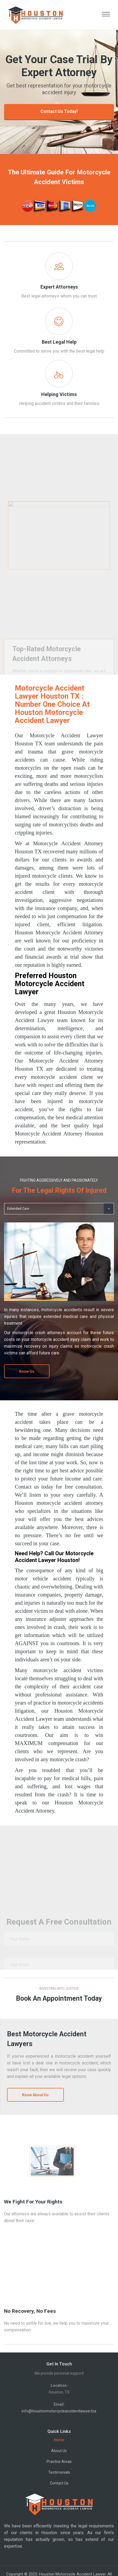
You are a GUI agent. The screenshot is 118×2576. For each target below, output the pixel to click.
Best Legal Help (59, 342)
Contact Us (59, 2483)
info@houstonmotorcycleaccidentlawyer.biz (59, 2411)
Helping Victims (59, 394)
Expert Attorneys (59, 287)
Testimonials (59, 2472)
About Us (59, 2451)
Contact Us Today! (59, 111)
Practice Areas (59, 2461)
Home (59, 2440)
